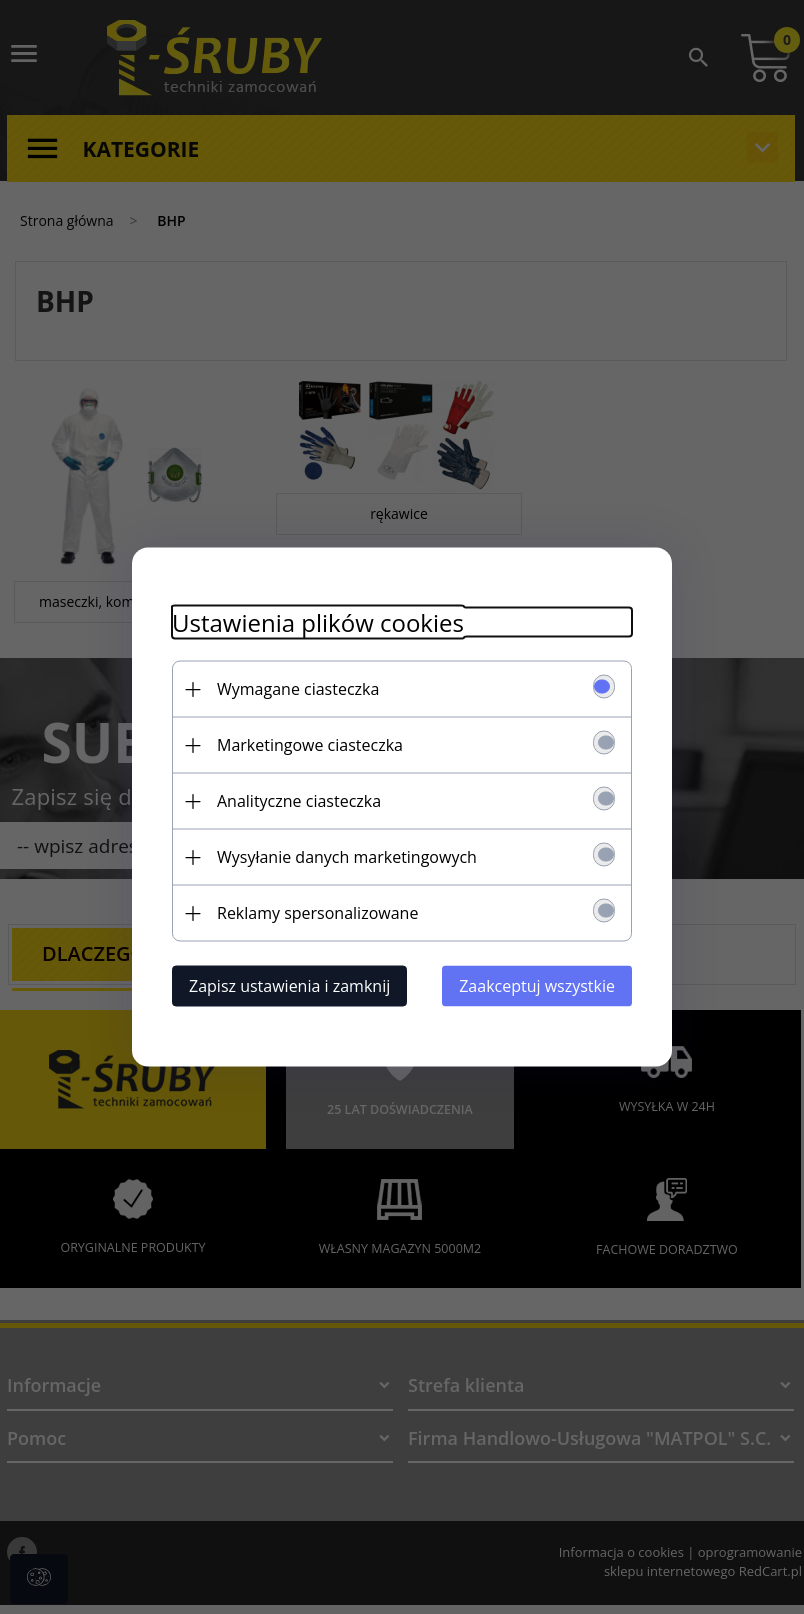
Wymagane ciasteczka (298, 689)
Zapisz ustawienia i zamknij (289, 986)
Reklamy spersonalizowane (317, 913)
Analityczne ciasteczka (299, 801)
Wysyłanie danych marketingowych (347, 857)
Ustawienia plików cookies (318, 622)
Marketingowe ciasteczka (310, 745)
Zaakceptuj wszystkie (537, 986)
